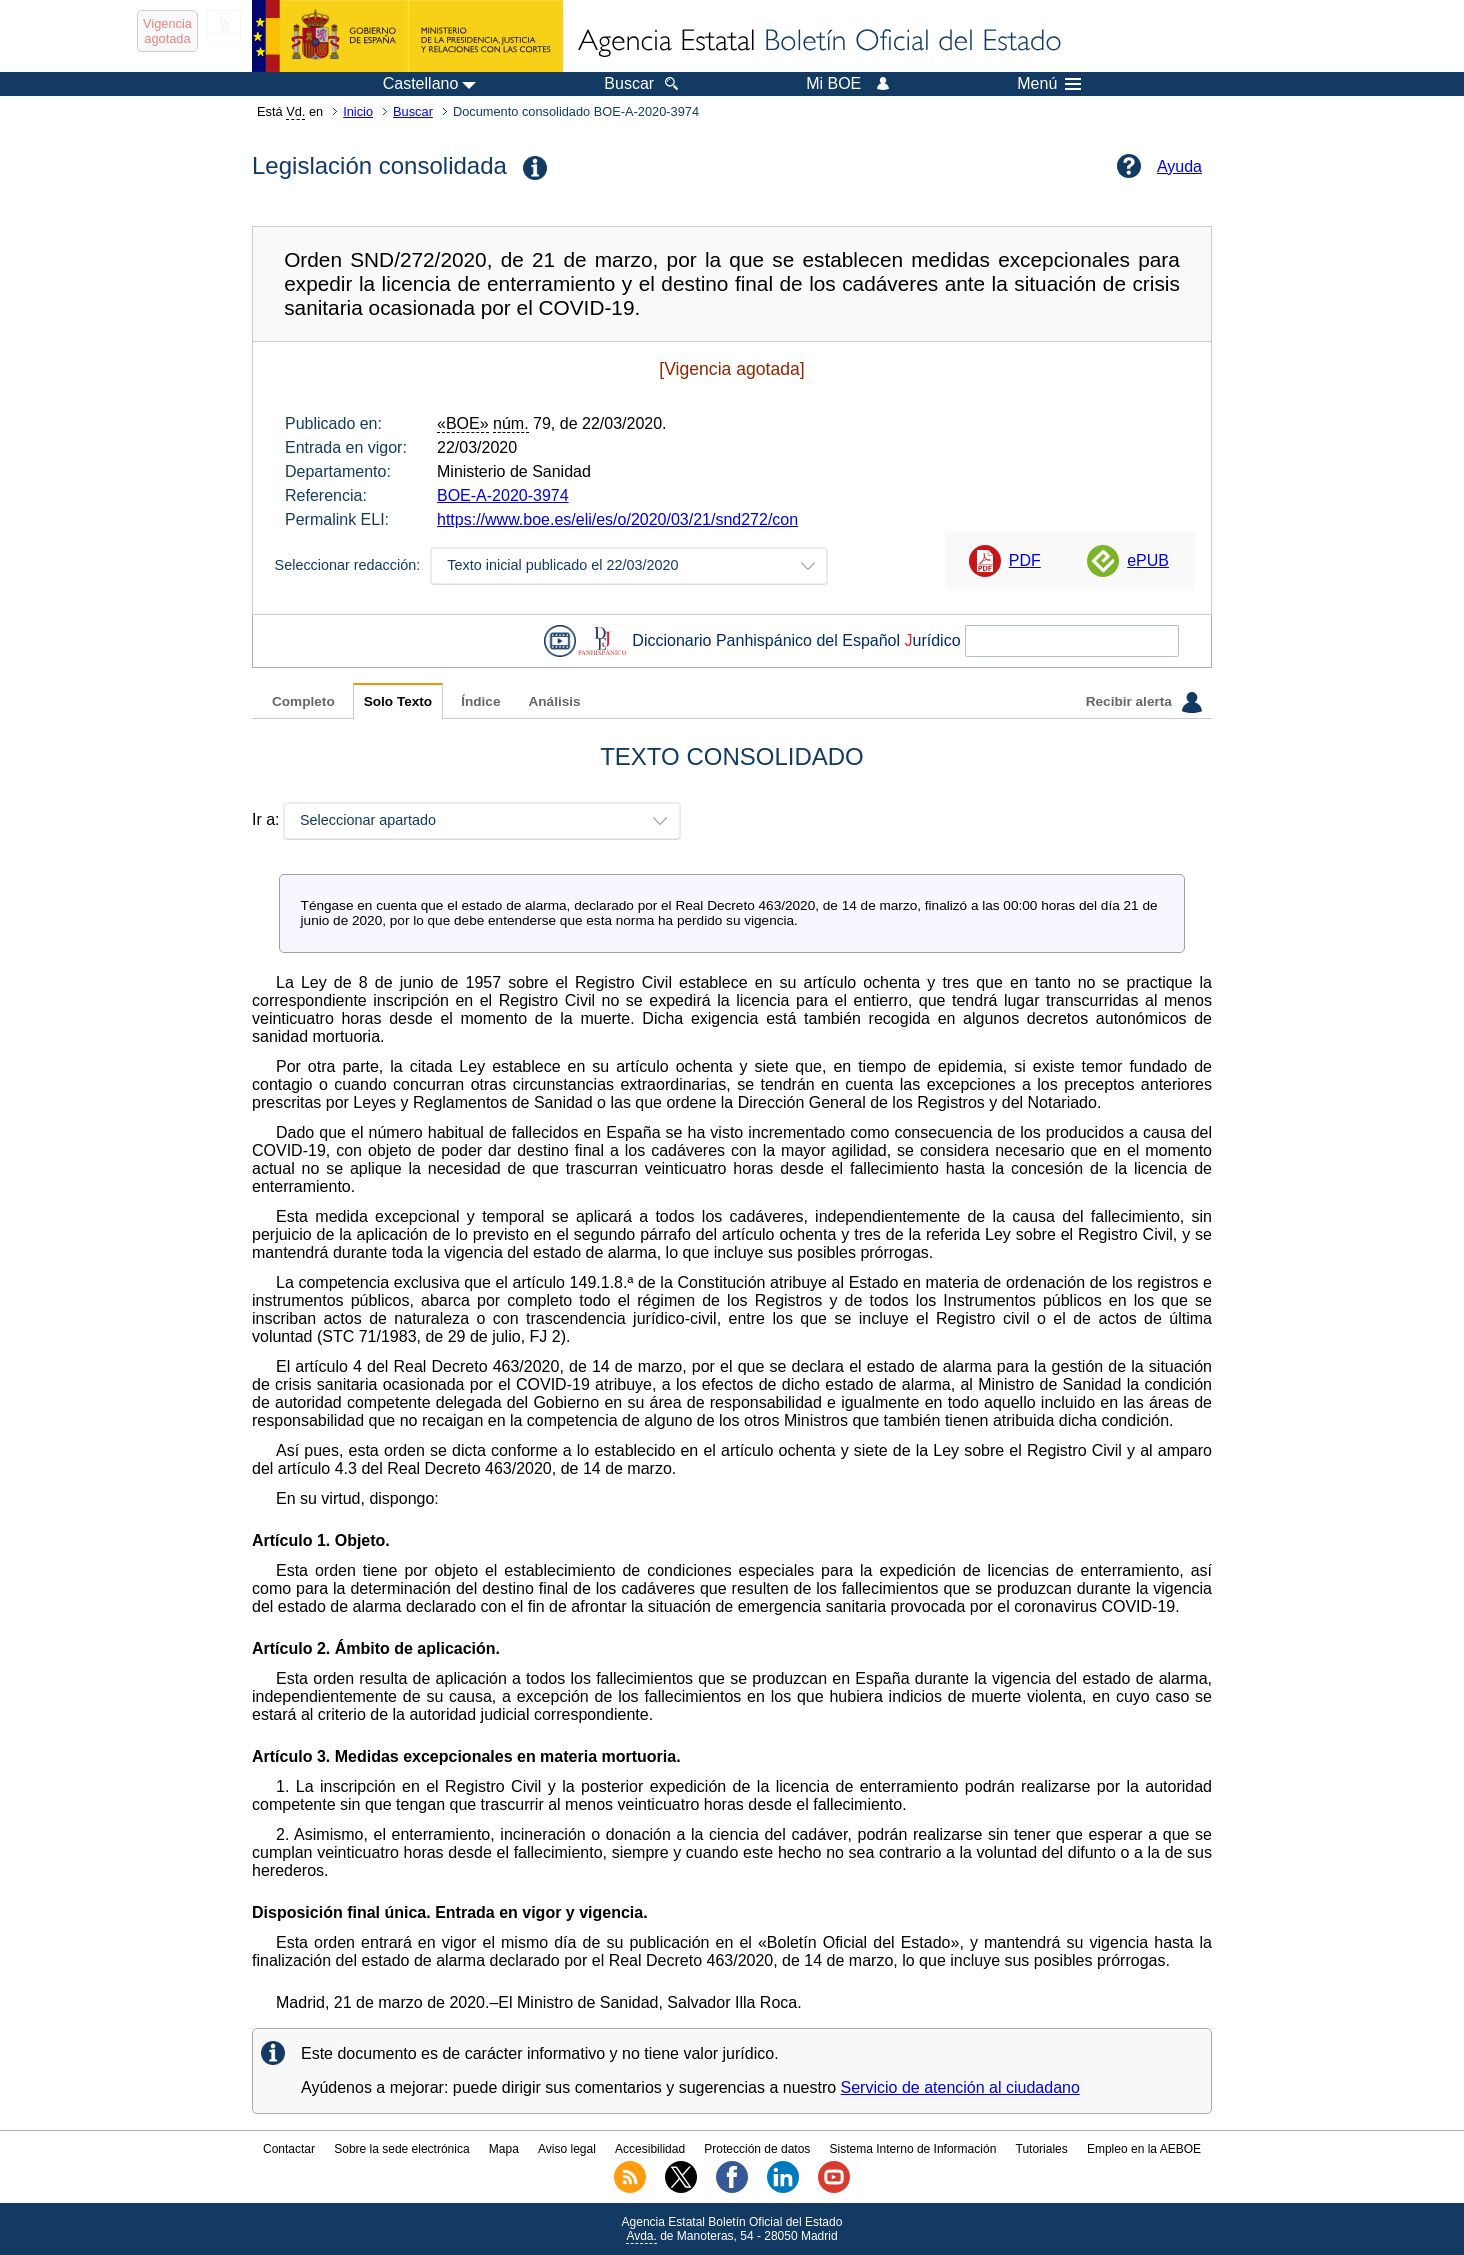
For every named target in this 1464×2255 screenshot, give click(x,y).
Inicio (358, 111)
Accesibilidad (650, 2149)
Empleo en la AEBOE (1144, 2149)
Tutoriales (1042, 2149)
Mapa (504, 2149)
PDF (1025, 560)
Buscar (413, 111)
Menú (1049, 84)
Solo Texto (398, 701)
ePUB (1148, 560)
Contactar (289, 2149)
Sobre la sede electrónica (401, 2149)
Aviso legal (567, 2149)
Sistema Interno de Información (913, 2149)
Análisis (554, 701)
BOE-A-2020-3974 (503, 495)
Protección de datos (757, 2149)
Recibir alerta (1144, 702)
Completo (303, 701)
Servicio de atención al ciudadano (960, 2087)
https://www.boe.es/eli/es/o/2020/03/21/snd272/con (617, 519)
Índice (480, 701)
